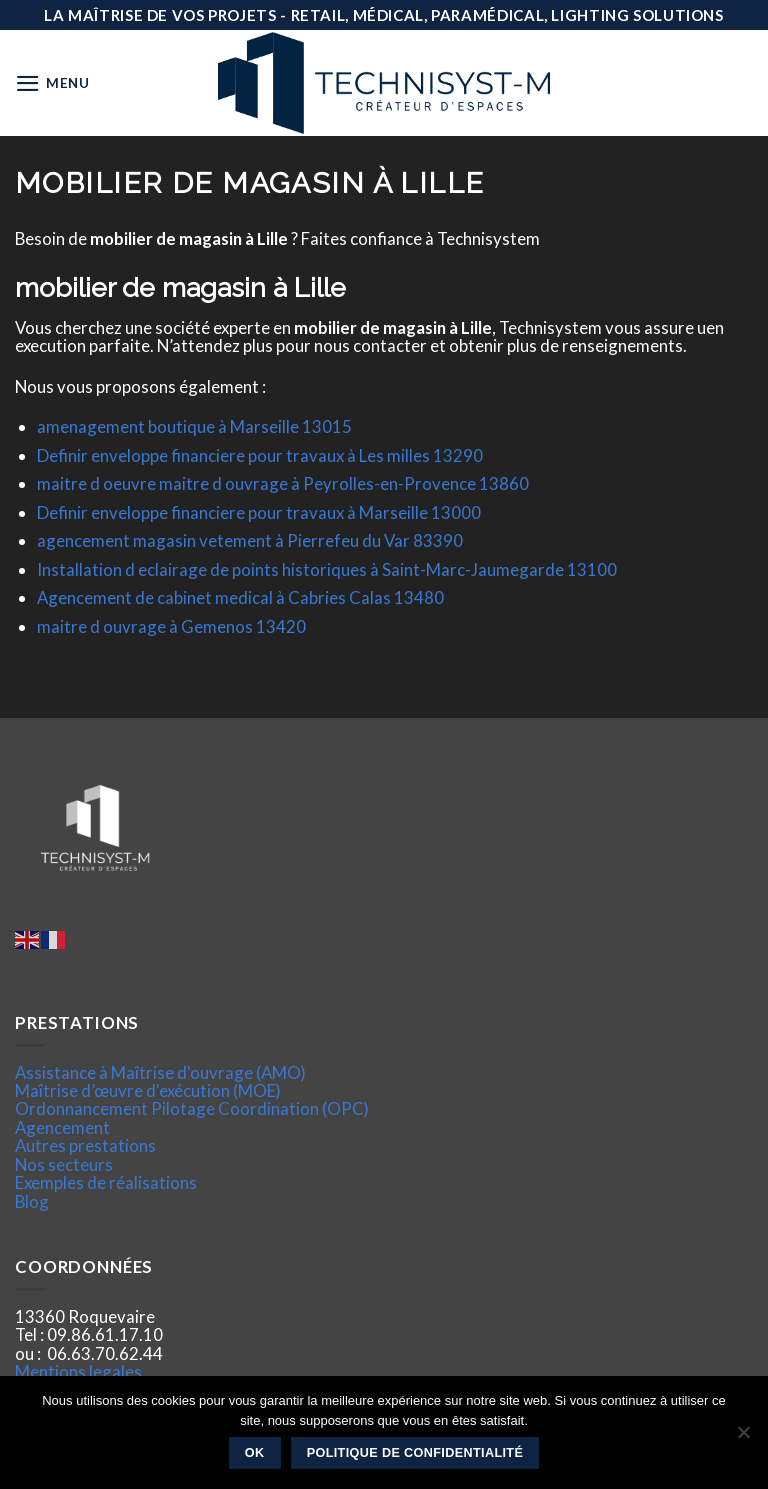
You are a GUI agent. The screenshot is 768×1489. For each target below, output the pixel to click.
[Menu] (52, 83)
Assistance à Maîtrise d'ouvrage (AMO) (160, 1072)
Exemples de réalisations (106, 1182)
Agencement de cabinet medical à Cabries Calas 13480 (240, 597)
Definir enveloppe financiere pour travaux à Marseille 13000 (259, 512)
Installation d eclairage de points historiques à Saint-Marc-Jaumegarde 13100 (327, 569)
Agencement (62, 1127)
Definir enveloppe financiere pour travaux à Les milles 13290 (260, 455)
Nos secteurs (64, 1164)
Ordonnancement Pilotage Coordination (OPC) (192, 1108)
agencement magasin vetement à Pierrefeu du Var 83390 (250, 540)
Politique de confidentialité (415, 1453)
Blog (32, 1201)
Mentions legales (78, 1371)
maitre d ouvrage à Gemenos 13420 (171, 626)
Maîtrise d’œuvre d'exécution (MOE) (148, 1090)
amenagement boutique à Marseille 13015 (194, 426)
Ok (255, 1453)
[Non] (743, 1438)
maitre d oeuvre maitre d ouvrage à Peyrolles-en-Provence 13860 (283, 483)
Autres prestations (85, 1145)
